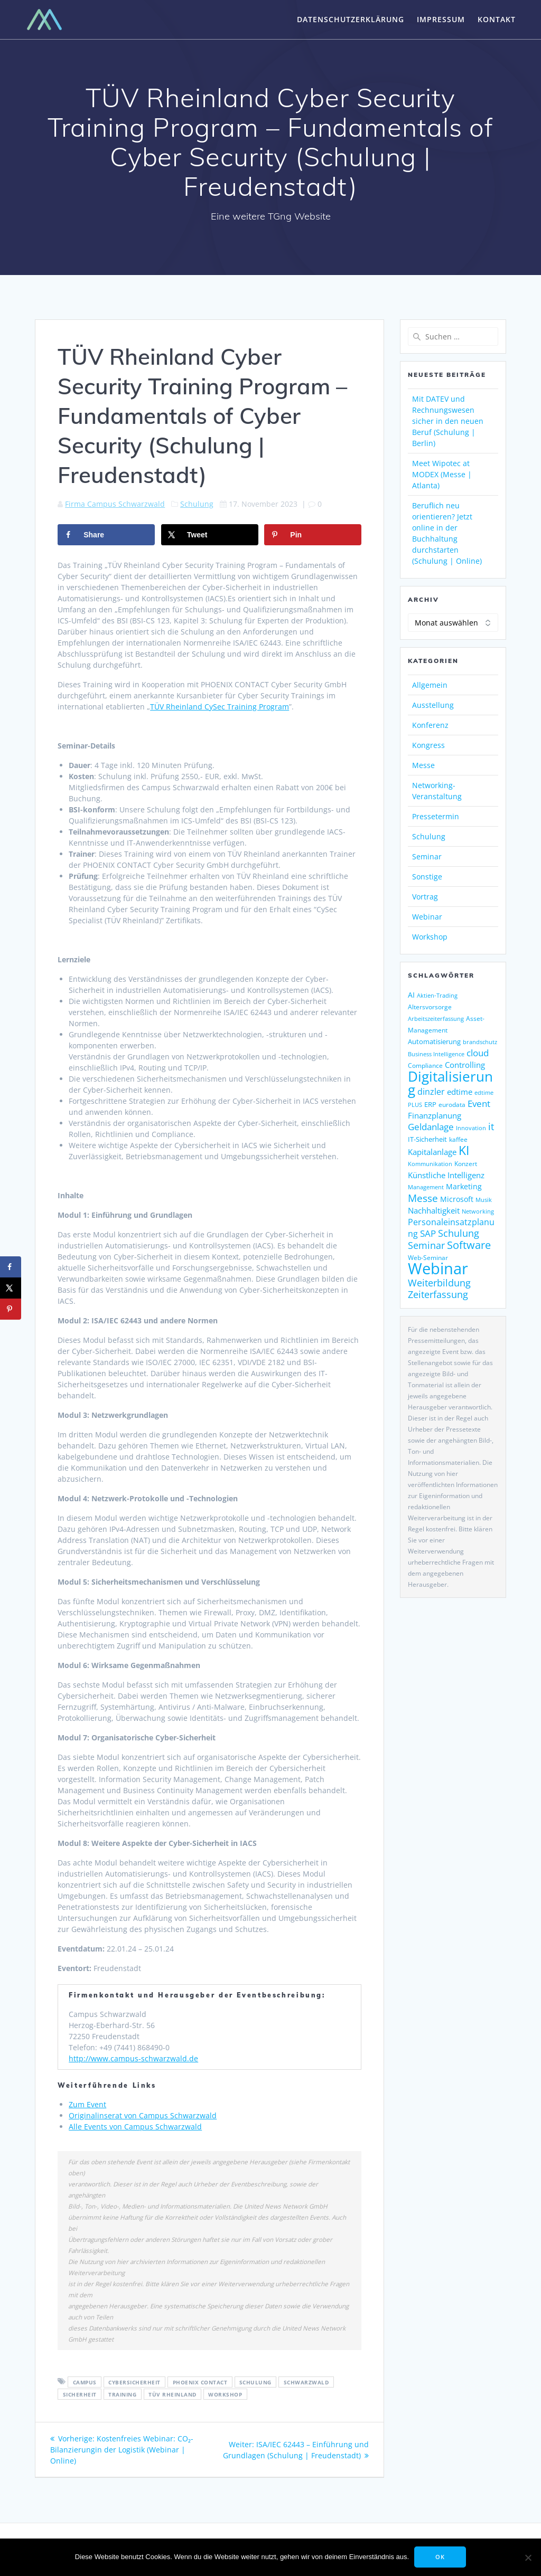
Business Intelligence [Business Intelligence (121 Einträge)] (436, 1054)
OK (440, 2557)
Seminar (427, 856)
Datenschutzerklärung (350, 19)
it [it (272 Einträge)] (491, 1126)
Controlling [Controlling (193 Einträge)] (465, 1064)
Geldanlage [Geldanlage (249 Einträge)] (431, 1126)
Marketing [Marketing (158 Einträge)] (464, 1186)
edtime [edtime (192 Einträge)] (459, 1091)
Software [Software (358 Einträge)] (469, 1244)
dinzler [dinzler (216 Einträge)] (431, 1091)
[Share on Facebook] (106, 534)
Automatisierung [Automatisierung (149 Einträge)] (434, 1041)
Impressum (441, 19)
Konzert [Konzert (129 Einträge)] (465, 1163)
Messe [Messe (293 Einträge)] (423, 1198)
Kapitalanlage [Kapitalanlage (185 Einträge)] (432, 1152)
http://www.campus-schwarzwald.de (133, 2058)
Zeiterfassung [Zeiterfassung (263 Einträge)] (438, 1294)
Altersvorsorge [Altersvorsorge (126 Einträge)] (430, 1007)
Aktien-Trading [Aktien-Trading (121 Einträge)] (437, 995)
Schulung (196, 504)
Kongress (428, 745)
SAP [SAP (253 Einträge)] (428, 1233)
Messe (423, 765)
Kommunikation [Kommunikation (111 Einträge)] (430, 1164)
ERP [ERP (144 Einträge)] (430, 1104)
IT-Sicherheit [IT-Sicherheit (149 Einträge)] (427, 1139)
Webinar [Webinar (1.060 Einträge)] (438, 1268)
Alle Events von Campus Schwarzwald (135, 2127)
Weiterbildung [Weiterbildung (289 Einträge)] (439, 1282)
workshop (225, 2394)
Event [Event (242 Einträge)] (479, 1103)
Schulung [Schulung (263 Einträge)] (458, 1233)
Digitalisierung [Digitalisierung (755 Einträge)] (450, 1083)
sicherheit (80, 2394)
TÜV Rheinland (172, 2394)
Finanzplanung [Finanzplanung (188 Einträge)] (434, 1115)
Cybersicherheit (134, 2381)
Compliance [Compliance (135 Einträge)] (425, 1065)
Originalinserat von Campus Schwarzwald (143, 2115)
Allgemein (429, 685)
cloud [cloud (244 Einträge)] (478, 1053)
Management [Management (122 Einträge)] (426, 1187)
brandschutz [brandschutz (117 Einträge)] (480, 1042)
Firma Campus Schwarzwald (115, 504)
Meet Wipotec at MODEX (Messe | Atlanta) (442, 474)
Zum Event (87, 2104)
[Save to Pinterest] (312, 534)
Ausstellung (433, 705)
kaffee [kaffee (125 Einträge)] (458, 1139)
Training (122, 2394)
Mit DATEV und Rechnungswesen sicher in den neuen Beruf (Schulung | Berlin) (447, 421)
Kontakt (497, 19)
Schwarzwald (306, 2381)
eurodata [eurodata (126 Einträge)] (452, 1105)
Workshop (429, 937)
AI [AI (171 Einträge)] (411, 995)
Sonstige (427, 877)
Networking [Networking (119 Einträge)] (478, 1211)
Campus (85, 2381)
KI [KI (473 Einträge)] (464, 1150)
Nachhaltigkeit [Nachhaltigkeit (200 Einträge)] (434, 1210)
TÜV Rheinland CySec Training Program (219, 707)
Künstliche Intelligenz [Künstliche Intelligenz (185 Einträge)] (446, 1175)
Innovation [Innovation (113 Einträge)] (471, 1128)
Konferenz (430, 725)
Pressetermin (435, 816)
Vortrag (425, 897)
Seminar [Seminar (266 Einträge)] (426, 1245)
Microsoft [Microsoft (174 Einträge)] (456, 1199)
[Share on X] (209, 534)
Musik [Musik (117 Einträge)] (483, 1200)
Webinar (427, 917)
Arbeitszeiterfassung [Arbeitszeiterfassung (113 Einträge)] (436, 1018)
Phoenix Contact (200, 2381)
